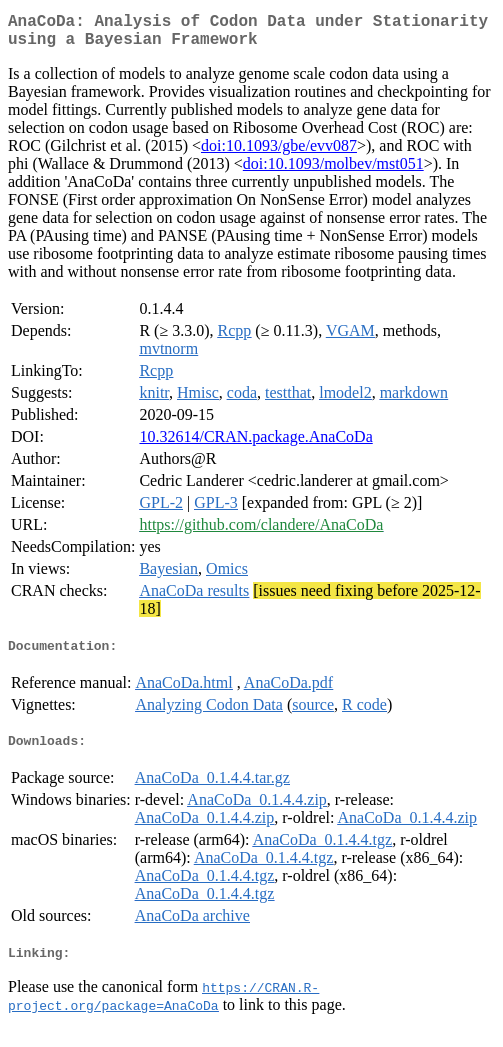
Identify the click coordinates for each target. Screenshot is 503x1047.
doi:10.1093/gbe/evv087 (279, 153)
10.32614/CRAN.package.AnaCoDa (255, 444)
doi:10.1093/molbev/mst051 (333, 171)
